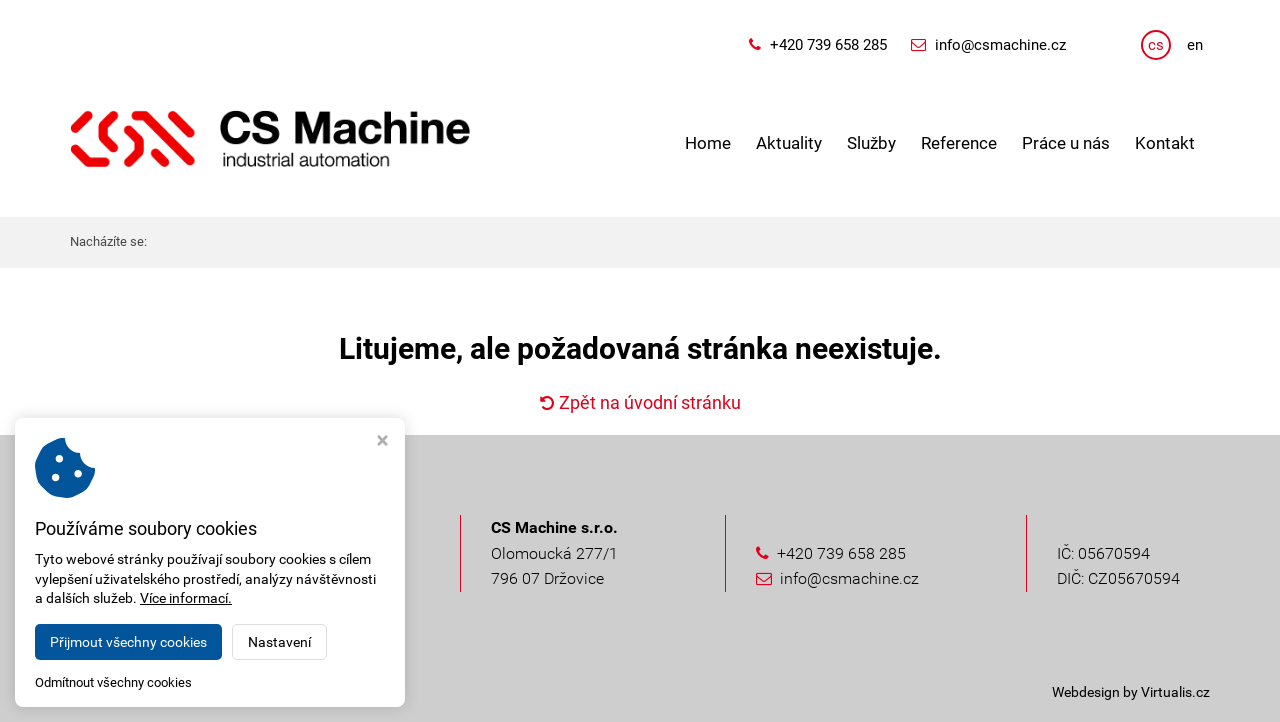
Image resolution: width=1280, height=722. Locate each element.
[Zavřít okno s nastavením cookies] (382, 442)
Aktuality (789, 143)
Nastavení (279, 642)
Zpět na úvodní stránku (640, 402)
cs (1156, 45)
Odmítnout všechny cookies (113, 682)
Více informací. (186, 598)
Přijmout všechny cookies (128, 642)
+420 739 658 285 (828, 45)
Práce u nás (1066, 143)
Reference (959, 143)
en (1195, 45)
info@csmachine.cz (1000, 45)
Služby (871, 143)
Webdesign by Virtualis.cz (1131, 692)
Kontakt (1165, 143)
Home (708, 143)
